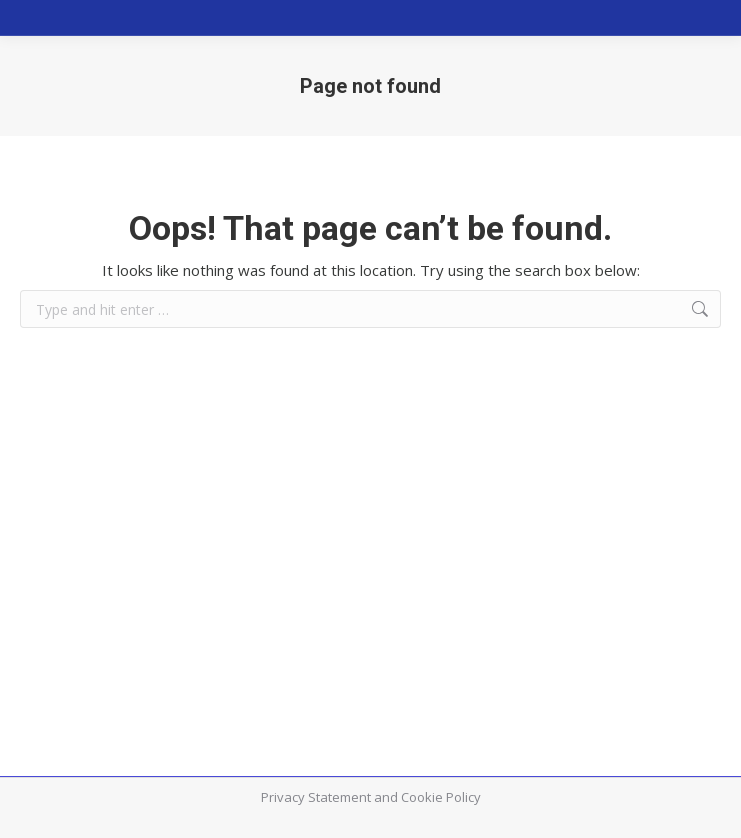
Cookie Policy (441, 797)
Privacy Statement (316, 797)
